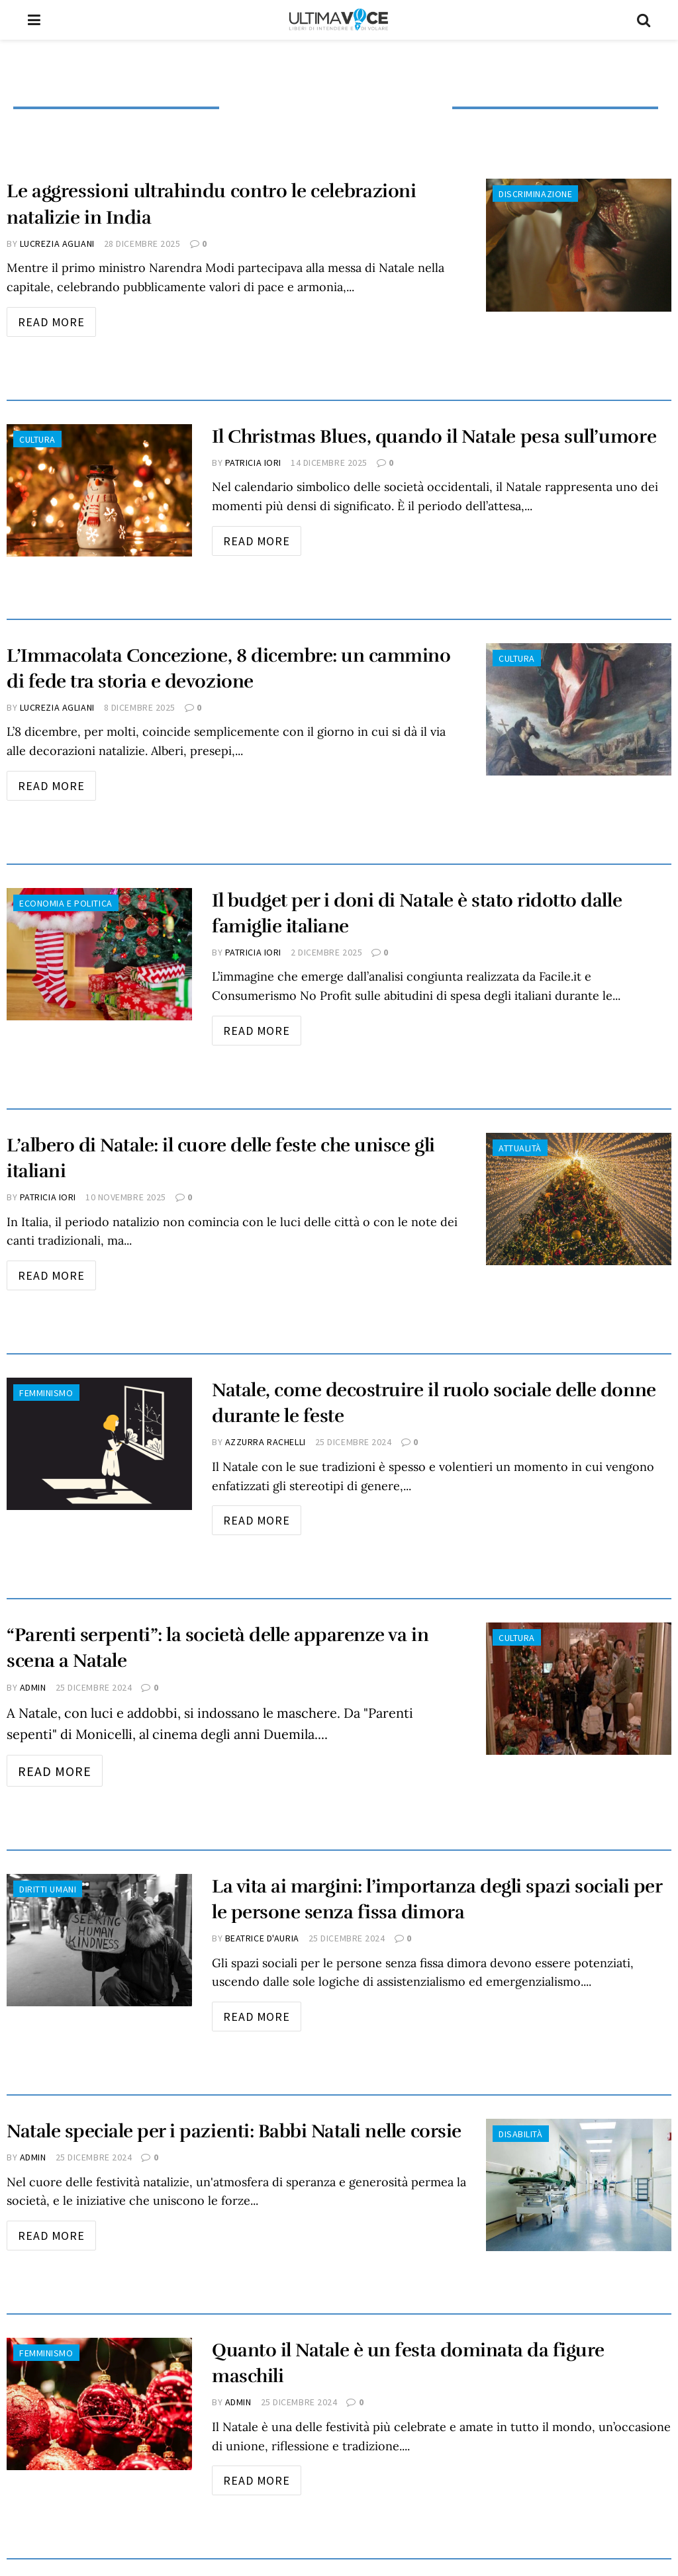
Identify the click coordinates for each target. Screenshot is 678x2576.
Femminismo (46, 1393)
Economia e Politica (66, 903)
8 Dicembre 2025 (139, 707)
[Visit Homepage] (339, 20)
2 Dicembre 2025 (326, 952)
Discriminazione (535, 194)
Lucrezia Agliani (57, 243)
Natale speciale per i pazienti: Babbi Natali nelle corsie (234, 2131)
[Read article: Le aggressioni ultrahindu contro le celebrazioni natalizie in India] (578, 245)
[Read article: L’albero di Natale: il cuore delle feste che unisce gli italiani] (578, 1199)
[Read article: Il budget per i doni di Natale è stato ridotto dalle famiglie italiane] (99, 954)
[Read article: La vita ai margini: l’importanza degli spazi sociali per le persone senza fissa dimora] (99, 1940)
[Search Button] (643, 20)
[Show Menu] (34, 20)
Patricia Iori (253, 462)
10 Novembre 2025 (125, 1197)
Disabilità (521, 2134)
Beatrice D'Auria (262, 1938)
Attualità (520, 1148)
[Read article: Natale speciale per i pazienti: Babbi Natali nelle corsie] (578, 2185)
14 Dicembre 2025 (329, 462)
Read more (57, 318)
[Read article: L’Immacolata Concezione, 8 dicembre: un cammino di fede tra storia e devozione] (578, 709)
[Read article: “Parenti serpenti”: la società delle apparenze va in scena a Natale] (578, 1688)
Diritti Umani (47, 1889)
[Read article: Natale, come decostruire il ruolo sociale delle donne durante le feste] (99, 1444)
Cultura (37, 439)
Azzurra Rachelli (265, 1442)
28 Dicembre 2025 (142, 243)
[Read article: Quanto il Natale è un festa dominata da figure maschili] (99, 2404)
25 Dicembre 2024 (353, 1442)
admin (33, 1687)
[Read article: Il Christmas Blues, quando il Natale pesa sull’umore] (99, 490)
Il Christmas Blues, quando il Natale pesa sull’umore (434, 436)
